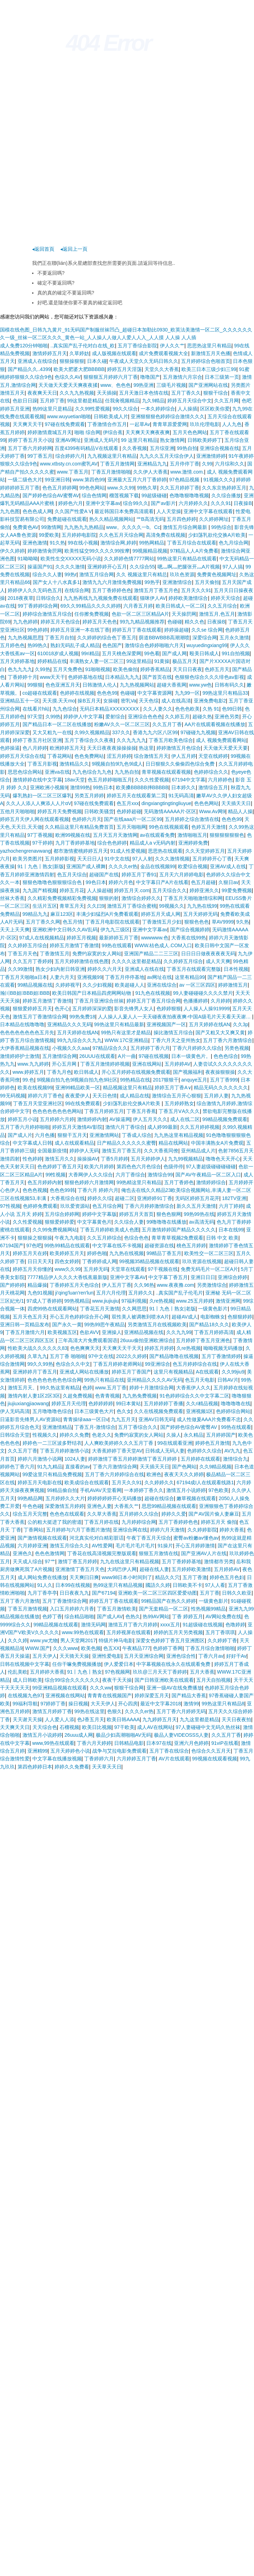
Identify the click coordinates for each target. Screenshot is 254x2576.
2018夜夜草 (20, 598)
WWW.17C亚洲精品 (126, 1040)
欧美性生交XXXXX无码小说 (71, 558)
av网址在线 (159, 977)
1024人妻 (74, 1459)
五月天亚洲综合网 (143, 1656)
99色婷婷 (37, 630)
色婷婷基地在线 (85, 677)
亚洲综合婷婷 (232, 1277)
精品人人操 (240, 811)
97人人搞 (233, 567)
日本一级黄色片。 (191, 1056)
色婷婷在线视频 (77, 693)
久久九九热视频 (77, 393)
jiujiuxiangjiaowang (28, 1403)
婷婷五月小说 (22, 1119)
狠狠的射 (109, 898)
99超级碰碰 (154, 495)
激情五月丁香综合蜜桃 (131, 906)
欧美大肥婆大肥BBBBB (79, 369)
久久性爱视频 (27, 1222)
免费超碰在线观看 (67, 519)
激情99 (191, 1703)
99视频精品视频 (150, 551)
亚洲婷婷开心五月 (107, 567)
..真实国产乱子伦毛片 (179, 1293)
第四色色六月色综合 (139, 1166)
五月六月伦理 (111, 1293)
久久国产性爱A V (73, 511)
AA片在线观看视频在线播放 (215, 724)
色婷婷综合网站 (233, 1411)
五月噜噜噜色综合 (52, 1411)
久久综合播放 (226, 495)
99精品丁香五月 (164, 1253)
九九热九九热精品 (84, 527)
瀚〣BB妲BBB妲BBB (25, 993)
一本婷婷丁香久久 (143, 1490)
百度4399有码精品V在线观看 (87, 448)
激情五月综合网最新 (186, 527)
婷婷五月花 (72, 890)
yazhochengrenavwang (25, 851)
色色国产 (112, 645)
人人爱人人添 (59, 1719)
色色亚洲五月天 (62, 685)
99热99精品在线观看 (67, 1245)
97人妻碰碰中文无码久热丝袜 (207, 1727)
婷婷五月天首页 (136, 1214)
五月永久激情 (234, 637)
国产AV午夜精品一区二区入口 (208, 1174)
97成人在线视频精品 (41, 937)
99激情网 (51, 527)
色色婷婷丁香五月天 (59, 1166)
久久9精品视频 (215, 1466)
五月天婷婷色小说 (70, 1751)
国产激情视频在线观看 (42, 1538)
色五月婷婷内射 (44, 1182)
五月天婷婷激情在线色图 (82, 961)
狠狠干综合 (215, 393)
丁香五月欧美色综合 (171, 740)
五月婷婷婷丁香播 (163, 1403)
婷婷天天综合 (225, 598)
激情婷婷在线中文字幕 (37, 779)
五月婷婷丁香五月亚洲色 (203, 1340)
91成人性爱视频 (127, 851)
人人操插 (187, 409)
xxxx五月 (170, 1624)
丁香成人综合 (136, 1135)
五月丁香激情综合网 (64, 1601)
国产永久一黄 (67, 1324)
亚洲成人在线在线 (144, 969)
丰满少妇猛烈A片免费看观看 (107, 914)
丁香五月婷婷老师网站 (117, 1364)
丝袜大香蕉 (12, 898)
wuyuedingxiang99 (206, 645)
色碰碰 (174, 622)
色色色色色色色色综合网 (54, 1380)
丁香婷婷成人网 (99, 1261)
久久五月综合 (222, 606)
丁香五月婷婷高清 (214, 1332)
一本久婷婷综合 (158, 409)
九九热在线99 (202, 906)
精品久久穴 (167, 1577)
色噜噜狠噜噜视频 (189, 495)
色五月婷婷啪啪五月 (110, 779)
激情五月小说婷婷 (186, 1490)
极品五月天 (184, 661)
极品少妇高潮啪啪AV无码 (123, 1735)
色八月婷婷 (35, 748)
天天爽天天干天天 (122, 1348)
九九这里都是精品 (199, 1719)
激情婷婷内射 (92, 1119)
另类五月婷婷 (89, 795)
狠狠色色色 (196, 922)
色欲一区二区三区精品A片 (140, 614)
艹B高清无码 (150, 519)
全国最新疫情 (52, 1150)
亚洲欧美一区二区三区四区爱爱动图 (157, 1593)
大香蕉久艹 (126, 1506)
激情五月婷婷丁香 (52, 1711)
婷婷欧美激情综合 (188, 598)
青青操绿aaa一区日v (85, 1419)
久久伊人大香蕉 (150, 472)
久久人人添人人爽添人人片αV (38, 803)
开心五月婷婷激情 (195, 1545)
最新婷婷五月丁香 (118, 937)
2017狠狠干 (166, 1080)
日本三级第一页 (222, 377)
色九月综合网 (233, 543)
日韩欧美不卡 (187, 1585)
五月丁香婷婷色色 (111, 590)
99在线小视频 (83, 543)
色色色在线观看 (67, 1514)
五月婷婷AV (178, 1064)
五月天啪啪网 (131, 827)
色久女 (124, 1411)
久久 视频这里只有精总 (141, 574)
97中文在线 (100, 1356)
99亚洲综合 (157, 1364)
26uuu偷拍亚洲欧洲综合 (146, 1340)
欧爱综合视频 (192, 866)
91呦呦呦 (28, 558)
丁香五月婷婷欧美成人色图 (109, 1229)
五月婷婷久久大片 (65, 1498)
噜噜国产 (150, 377)
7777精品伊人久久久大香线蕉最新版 (67, 1277)
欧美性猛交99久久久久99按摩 (97, 551)
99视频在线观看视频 (214, 1758)
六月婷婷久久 (193, 503)
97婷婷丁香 (53, 1703)
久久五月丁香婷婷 (32, 961)
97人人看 (215, 1585)
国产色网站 (184, 1466)
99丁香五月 (40, 456)
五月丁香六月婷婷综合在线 (114, 1474)
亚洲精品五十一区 (19, 701)
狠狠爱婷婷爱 (59, 1222)
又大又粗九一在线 (52, 732)
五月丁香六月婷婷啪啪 (24, 1127)
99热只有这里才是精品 (126, 1032)
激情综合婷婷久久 (141, 898)
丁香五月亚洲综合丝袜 (99, 1001)
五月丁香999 (224, 1080)
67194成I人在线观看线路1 (205, 1482)
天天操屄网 (184, 614)
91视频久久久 (218, 479)
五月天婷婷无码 (200, 914)
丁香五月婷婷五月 (104, 1111)
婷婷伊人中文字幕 (83, 716)
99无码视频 (12, 1095)
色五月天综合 (72, 874)
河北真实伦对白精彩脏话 (96, 1538)
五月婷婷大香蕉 (47, 1672)
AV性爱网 (102, 1545)
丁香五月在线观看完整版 (194, 969)
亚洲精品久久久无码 (69, 1024)
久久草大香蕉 (102, 1514)
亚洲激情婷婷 (211, 456)
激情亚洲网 (228, 1301)
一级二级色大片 (25, 479)
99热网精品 (152, 543)
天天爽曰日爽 (84, 1577)
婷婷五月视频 (81, 937)
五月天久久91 (196, 590)
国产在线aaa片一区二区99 (133, 819)
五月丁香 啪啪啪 (68, 1356)
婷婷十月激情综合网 (151, 1387)
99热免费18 (82, 1016)
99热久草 (147, 488)
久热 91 (211, 709)
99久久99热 (40, 1364)
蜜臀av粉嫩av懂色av (195, 1538)
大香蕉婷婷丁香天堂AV (117, 1451)
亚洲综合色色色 (145, 716)
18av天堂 (74, 779)
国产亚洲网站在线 (208, 385)
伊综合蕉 (113, 432)
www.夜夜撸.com (175, 1285)
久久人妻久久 (158, 709)
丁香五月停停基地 (124, 977)
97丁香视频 (40, 835)
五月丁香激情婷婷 (221, 1356)
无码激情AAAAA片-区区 (170, 811)
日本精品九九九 (122, 677)
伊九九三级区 (115, 929)
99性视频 (55, 1174)
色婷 (87, 1387)
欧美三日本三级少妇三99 (208, 369)
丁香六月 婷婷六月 (98, 1190)
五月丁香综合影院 (137, 345)
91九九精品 (50, 1466)
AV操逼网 (119, 1119)
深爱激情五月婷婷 (64, 1506)
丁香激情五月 (54, 953)
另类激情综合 (212, 1285)
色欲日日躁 (25, 400)
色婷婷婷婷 (100, 1403)
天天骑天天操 (74, 1656)
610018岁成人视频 (58, 653)
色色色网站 (206, 803)
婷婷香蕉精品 (155, 669)
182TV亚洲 (234, 1198)
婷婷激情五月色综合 (178, 748)
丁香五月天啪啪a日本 (23, 977)
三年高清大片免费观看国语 (87, 1340)
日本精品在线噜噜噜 (22, 1024)
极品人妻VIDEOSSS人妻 (181, 1735)
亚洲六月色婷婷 (191, 1743)
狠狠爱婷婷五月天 (32, 1008)
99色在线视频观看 (169, 827)
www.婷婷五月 (28, 1072)
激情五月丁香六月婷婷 (132, 1624)
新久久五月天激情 (196, 1206)
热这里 (146, 748)
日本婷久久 (183, 787)
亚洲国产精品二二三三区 (151, 953)
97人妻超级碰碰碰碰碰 (211, 1166)
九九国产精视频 (40, 890)
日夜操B (243, 503)
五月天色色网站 (190, 432)
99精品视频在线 (35, 985)
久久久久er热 (123, 866)
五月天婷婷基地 (17, 661)
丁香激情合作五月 (107, 424)
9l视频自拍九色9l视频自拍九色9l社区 (77, 1080)
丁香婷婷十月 (22, 677)
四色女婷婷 (67, 1261)
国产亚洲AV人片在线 (204, 1553)
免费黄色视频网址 (216, 574)
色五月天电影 (200, 1380)
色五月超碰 (203, 882)
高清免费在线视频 (165, 535)
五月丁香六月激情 (19, 1601)
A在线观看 (207, 1372)
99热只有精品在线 (104, 1380)
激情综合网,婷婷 (118, 543)
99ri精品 (90, 653)
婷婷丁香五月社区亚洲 (37, 740)
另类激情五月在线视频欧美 (157, 1324)
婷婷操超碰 (176, 630)
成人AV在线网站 (155, 1727)
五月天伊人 (44, 1656)
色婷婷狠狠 (168, 1008)
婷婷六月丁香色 (45, 1095)
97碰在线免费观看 (65, 424)
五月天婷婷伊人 (148, 1159)
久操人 (173, 1435)
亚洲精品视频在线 (143, 1332)
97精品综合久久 (110, 1048)
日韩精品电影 (129, 1743)
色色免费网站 (89, 756)
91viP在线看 (224, 1743)
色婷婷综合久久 (211, 772)
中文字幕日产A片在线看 (162, 882)
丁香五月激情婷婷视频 (105, 1064)
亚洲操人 (112, 1332)
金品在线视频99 (157, 866)
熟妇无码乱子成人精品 (75, 645)
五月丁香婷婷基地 (181, 1561)
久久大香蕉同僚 (161, 1150)
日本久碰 (97, 361)
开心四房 (128, 1703)
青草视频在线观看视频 (166, 772)
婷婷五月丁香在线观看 (136, 630)
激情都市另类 (219, 1561)
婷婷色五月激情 (212, 1443)
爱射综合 (115, 716)
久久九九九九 (131, 740)
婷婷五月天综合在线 (22, 756)
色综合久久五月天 (211, 1751)
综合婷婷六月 (70, 456)
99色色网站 (92, 488)
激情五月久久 (59, 1159)
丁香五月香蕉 (141, 1111)
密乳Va (128, 701)
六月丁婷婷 (231, 1206)
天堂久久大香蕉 (161, 369)
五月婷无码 (95, 1269)
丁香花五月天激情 (99, 1308)
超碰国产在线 (104, 874)
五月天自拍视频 (213, 1680)
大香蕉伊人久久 (193, 1387)
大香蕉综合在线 (67, 1198)
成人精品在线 (134, 1095)
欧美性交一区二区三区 (209, 1253)
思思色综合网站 (25, 772)
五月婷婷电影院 (79, 535)
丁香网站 (33, 1530)
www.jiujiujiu (105, 1301)
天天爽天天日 (15, 1727)
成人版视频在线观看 (114, 353)
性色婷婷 (32, 1159)
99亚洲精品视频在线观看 (59, 1688)
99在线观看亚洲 (174, 1443)
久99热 (42, 669)
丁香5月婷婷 (114, 1159)
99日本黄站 (128, 1403)
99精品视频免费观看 (224, 1119)
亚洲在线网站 (147, 1064)
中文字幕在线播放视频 (57, 1758)
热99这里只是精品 (52, 409)
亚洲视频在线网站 (65, 1695)
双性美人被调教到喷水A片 (140, 1317)
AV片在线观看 (174, 1758)
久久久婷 (17, 1640)
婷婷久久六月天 (104, 969)
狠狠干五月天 (72, 1135)
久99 (207, 464)
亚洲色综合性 (181, 1656)
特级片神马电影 (116, 1640)
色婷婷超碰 (129, 811)
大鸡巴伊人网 (122, 1569)
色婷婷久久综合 (204, 1451)
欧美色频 (91, 1648)
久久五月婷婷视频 (199, 1127)
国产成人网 (174, 653)
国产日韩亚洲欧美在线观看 (164, 1680)
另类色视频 (236, 1048)
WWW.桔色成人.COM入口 (163, 945)
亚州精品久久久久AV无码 (154, 1380)
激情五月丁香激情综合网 (40, 1016)
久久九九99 (179, 1332)
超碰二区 (125, 1198)
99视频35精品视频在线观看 (149, 1261)
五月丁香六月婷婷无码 (181, 1711)
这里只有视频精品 (173, 1372)
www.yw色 (200, 685)
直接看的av (77, 1466)
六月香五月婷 (138, 606)
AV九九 (232, 1451)
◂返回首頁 (43, 249)
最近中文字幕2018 (160, 1703)
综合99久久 (135, 503)
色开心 (62, 1008)
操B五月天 (89, 701)
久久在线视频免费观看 (158, 1411)
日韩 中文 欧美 (222, 1238)
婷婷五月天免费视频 (59, 811)
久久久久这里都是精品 (136, 961)
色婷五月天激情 (208, 827)
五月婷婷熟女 (179, 1103)
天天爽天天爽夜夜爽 (147, 432)
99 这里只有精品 (139, 440)
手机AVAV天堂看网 (101, 1490)
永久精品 (193, 1435)
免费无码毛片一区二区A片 (209, 1269)
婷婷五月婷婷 (159, 1348)
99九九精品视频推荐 (142, 622)
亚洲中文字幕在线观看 (208, 511)
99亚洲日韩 (57, 479)
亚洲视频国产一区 (166, 1024)
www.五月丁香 (110, 1387)
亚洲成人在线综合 (37, 361)
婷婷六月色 (121, 882)
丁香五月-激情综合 (95, 1427)
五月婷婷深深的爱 (92, 1008)
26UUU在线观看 (97, 1056)
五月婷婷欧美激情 (191, 1569)
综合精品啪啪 (79, 1616)
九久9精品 (153, 400)
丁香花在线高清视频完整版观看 (101, 1553)
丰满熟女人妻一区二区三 (96, 661)
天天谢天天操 (27, 1719)
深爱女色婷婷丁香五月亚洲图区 (170, 1640)
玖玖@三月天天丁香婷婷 (160, 1672)
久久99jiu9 (233, 1372)
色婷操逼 (10, 748)
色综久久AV (68, 377)
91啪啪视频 (98, 669)
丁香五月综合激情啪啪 (210, 1648)
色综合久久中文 (73, 1364)
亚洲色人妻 (99, 1506)
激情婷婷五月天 (49, 353)
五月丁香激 (194, 1577)
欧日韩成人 (86, 1072)
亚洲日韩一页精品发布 (24, 1324)
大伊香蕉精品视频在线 (24, 1048)
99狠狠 (35, 685)
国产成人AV (110, 1616)
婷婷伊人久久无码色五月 (35, 590)
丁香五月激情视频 (27, 1609)
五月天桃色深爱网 (121, 653)
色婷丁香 (52, 1616)
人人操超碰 (99, 890)
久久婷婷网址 (214, 519)
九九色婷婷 (25, 622)
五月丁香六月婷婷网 (30, 448)
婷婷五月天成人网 (160, 914)
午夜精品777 (136, 1648)
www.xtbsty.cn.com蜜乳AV (69, 464)
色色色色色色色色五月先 (27, 1032)
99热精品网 (30, 1498)
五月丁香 (209, 1593)
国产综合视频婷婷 (190, 929)
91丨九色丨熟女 (85, 1672)
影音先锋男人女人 (134, 1008)
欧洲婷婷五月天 (67, 748)
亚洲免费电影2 (210, 701)
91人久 (45, 1585)
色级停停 (173, 1166)
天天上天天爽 (15, 929)
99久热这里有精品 (60, 1387)
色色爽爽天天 (85, 1348)
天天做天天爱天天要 (225, 748)
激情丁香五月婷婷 (77, 1561)
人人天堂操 (168, 511)
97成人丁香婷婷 (44, 1301)
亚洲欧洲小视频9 (48, 787)
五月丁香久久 (186, 393)
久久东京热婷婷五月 (224, 488)
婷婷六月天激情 (167, 1530)
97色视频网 (117, 1672)
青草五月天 (72, 906)
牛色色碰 (32, 1506)
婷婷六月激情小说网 (40, 1459)
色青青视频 (107, 1396)
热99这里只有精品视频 (118, 1585)
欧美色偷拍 (125, 669)
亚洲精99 (37, 1751)
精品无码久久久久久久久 (221, 1087)
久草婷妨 (79, 353)
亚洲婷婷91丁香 (154, 1198)
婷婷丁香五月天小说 (30, 440)
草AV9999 (223, 922)
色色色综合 (225, 1056)
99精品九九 (35, 914)
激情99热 (80, 787)
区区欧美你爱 (215, 409)
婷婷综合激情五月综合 (47, 614)
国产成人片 (20, 1135)
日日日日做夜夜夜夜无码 (208, 953)
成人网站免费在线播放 (42, 1577)
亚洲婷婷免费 (193, 843)
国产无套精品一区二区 (163, 1609)
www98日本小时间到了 (127, 1577)
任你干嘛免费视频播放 (76, 1664)
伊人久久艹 (172, 345)
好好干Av (236, 1656)
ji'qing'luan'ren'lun (74, 1293)
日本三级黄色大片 (94, 1411)
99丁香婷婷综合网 (38, 606)
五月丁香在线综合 (169, 1751)
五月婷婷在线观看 (200, 1459)
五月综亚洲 (162, 448)
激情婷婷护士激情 (19, 1056)
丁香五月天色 (22, 953)
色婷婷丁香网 (167, 1648)
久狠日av (228, 882)
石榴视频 (69, 1727)
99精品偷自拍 (62, 1490)
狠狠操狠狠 (72, 361)
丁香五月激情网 (117, 464)
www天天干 (52, 677)
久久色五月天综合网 (121, 535)
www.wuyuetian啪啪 (69, 416)
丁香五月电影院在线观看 (112, 922)
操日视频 (78, 1703)
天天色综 (149, 701)
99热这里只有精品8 (223, 1703)
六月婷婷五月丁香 (136, 1758)
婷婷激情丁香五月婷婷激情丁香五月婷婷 (133, 1459)
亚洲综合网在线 (130, 1530)
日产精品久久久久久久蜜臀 (126, 1143)
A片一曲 (127, 1056)
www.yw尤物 (44, 1640)
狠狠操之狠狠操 (35, 1238)
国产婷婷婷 (12, 1285)
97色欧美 (218, 1490)
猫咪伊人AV (153, 598)
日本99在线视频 (73, 1585)
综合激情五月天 (151, 756)
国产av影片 (163, 503)
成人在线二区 (185, 1119)
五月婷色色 (12, 645)
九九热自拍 (126, 772)
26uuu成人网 (78, 1735)
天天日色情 (104, 1095)
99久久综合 (125, 409)
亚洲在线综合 (161, 985)
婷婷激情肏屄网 (44, 551)
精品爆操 (37, 1285)
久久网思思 (134, 1308)
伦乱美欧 (17, 1672)
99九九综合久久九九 (79, 1040)
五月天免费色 (67, 669)
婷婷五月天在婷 (30, 1253)
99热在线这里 (89, 1711)
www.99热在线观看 (83, 1632)
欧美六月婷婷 (99, 1166)
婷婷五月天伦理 (68, 1403)
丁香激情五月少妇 (161, 922)
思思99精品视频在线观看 (169, 1506)
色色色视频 (35, 1190)
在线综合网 (76, 590)
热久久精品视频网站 (111, 519)
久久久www (65, 1648)
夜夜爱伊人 (77, 1095)
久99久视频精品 (92, 732)
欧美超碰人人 (129, 985)
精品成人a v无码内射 (153, 843)
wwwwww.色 (154, 937)
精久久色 (194, 622)
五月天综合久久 (169, 890)
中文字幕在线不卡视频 (117, 1245)
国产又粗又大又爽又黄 (220, 1032)
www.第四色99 (89, 479)
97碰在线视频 (153, 1056)
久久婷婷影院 (202, 1530)
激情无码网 (93, 1624)
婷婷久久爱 (173, 1514)
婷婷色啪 (97, 1253)
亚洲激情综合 (177, 582)
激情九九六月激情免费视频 (112, 582)
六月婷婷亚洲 (32, 1545)
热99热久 (37, 645)
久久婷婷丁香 (222, 1640)
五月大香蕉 (202, 1672)
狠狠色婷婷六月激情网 (89, 1182)
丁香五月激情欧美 (116, 1609)
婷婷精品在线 (52, 661)
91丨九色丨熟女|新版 (41, 866)
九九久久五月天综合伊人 (167, 456)
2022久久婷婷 (131, 1356)
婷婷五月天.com (131, 890)
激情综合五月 (213, 787)
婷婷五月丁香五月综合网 (153, 1001)
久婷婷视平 (67, 985)
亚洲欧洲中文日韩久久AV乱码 (65, 929)
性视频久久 (44, 1435)
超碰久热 (202, 716)
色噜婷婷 (235, 1624)
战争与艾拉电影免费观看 (119, 1751)
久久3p (240, 1024)
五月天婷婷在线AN (209, 1024)
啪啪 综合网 (87, 432)
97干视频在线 (163, 1269)
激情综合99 (160, 1174)
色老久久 (102, 1435)
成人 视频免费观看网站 (221, 740)
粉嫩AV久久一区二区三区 (122, 724)
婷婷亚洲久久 (204, 890)
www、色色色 (115, 385)
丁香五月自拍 (59, 637)
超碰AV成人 (185, 1317)
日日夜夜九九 (74, 1593)
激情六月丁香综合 (125, 1127)
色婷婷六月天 (86, 819)
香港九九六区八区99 (155, 732)
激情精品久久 (74, 764)
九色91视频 (40, 1293)
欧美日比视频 (97, 1727)
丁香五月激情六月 (25, 1332)
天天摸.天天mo (58, 701)
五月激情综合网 (59, 1056)
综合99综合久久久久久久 (72, 1680)
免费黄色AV (26, 527)
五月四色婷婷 (181, 519)
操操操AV (87, 1159)
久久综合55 (142, 567)
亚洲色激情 (35, 543)
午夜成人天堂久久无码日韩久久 (143, 361)
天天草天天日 (107, 1767)
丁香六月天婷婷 (94, 1743)
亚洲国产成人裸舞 (86, 866)
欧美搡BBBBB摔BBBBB (142, 787)
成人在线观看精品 (74, 1143)
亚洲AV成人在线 (228, 866)
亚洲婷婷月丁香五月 (35, 1372)
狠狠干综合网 (129, 1688)
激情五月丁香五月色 (156, 590)
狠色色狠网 (168, 1214)
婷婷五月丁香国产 (131, 1372)
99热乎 (152, 582)
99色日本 (96, 882)
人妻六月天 (62, 977)
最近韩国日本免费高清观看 (124, 511)
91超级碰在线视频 (202, 1624)
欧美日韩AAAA (123, 1719)
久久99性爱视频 (92, 409)
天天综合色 (44, 1727)
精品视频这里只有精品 (127, 1087)
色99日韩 (232, 709)
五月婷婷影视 (59, 858)
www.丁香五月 (72, 472)
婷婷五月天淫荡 (124, 369)
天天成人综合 (27, 1561)
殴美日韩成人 (204, 653)
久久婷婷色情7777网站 (129, 558)
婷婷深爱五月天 (152, 1695)
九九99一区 (187, 693)
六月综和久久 (229, 464)
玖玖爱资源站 (75, 1206)
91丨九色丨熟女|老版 (172, 1308)
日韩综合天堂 (15, 1435)
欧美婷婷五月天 (67, 1253)
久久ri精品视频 (202, 1403)
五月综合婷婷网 (62, 1214)
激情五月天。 (22, 1387)
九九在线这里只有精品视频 (129, 1561)
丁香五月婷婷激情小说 (64, 1451)
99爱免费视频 (237, 890)
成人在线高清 (176, 701)
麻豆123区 (61, 914)
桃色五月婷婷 (191, 1245)
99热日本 (103, 787)
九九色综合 (64, 709)
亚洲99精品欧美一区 (77, 1087)
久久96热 (144, 1285)
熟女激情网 (172, 440)
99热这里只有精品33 (225, 693)
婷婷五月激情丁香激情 (74, 945)
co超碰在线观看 (40, 693)
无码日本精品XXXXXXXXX (110, 709)
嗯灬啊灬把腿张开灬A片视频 (188, 567)
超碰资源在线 (159, 1245)
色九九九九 (20, 669)
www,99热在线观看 (53, 1743)
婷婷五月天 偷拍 (219, 1522)
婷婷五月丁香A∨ (173, 1087)
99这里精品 (139, 661)
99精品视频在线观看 (56, 1624)
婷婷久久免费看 (72, 1767)
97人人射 (142, 858)
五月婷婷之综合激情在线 (192, 819)
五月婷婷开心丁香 (212, 858)
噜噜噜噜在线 (235, 1403)
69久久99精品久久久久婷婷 (90, 606)
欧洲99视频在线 (73, 835)
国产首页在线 (157, 677)
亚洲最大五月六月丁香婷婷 (137, 479)
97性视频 (10, 1206)
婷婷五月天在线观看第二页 (136, 795)
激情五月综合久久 (69, 1545)
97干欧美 (124, 1727)
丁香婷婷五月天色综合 (74, 1285)
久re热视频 (161, 1301)
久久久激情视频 (172, 858)
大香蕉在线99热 (188, 937)
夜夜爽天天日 (42, 393)
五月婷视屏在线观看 (128, 1632)
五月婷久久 (140, 1293)
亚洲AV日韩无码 (156, 1419)
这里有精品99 (190, 977)
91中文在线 (117, 858)
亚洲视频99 (90, 977)
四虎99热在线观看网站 (52, 1308)
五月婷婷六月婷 (57, 1119)
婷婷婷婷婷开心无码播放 (114, 1498)
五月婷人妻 (216, 1095)
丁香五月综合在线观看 (191, 543)
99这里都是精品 (85, 400)
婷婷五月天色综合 (60, 622)
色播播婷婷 (195, 1001)
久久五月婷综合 (104, 1238)
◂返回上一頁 (73, 249)
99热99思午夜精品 (104, 1324)
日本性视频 (236, 969)
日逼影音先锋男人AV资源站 (30, 1419)
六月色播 (45, 1135)
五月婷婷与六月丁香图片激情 (78, 1530)
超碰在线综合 (159, 1498)
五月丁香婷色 (179, 1182)
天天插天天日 (236, 803)
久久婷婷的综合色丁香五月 (106, 637)
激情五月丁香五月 (121, 1150)
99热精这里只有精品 (139, 1182)
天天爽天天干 (27, 424)
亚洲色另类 (227, 716)
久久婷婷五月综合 (27, 945)
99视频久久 (171, 906)
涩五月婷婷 (119, 756)
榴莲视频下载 (124, 495)
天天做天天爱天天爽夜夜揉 (68, 385)
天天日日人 (89, 858)
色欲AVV (89, 1332)
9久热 (242, 922)
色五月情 (72, 922)
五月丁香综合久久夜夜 (89, 740)
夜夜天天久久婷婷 (184, 1474)
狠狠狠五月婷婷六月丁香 (110, 377)
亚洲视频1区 (199, 1411)
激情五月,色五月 (217, 614)
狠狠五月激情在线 (158, 1553)
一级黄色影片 (213, 1308)
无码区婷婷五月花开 (197, 1198)
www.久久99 (120, 488)
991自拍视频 (235, 653)
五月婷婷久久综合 (139, 1514)
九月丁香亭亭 (42, 1593)
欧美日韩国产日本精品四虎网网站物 (92, 993)
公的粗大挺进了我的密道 (54, 1522)
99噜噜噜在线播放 (167, 1222)
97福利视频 (134, 1301)
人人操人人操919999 (207, 1008)
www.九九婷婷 (33, 1064)
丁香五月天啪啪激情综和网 (193, 898)
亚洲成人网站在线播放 (84, 1372)
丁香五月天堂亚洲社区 (37, 1103)
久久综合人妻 (129, 1222)
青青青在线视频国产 (109, 1695)
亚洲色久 (22, 1553)
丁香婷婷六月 (99, 1758)
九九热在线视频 (126, 1253)
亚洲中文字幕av (103, 503)
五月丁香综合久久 (137, 1427)
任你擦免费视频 (91, 614)
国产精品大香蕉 (189, 1695)
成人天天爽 (218, 961)
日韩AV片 (227, 1380)
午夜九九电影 (69, 1238)
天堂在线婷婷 (213, 756)
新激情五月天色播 (210, 353)
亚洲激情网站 (104, 1135)
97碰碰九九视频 (198, 732)
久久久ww (101, 1688)
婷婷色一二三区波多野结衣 (52, 1443)
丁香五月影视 (42, 764)
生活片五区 (44, 906)
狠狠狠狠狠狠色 (227, 835)
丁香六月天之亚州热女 (175, 1040)
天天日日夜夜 (187, 669)
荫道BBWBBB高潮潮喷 (164, 637)
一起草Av (140, 424)
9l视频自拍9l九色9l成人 (117, 764)
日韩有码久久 (229, 685)
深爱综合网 (204, 637)
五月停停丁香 (184, 464)
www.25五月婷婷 (194, 1301)
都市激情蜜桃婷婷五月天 (81, 851)
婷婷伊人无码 (84, 1150)
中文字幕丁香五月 (168, 1277)
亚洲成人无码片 (101, 440)
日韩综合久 (48, 598)
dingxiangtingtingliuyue (166, 803)
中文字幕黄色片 (94, 1222)
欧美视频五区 (62, 1332)
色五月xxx (128, 803)
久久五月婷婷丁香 (179, 488)
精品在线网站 (173, 1143)
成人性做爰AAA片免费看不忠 (209, 1419)
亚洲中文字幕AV (128, 1277)
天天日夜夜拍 (236, 1719)
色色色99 (107, 693)
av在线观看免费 (157, 835)
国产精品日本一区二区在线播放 (57, 724)
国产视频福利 (188, 1072)
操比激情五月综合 (173, 1032)
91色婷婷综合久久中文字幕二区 (194, 1396)
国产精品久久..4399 (29, 369)
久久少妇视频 (97, 985)
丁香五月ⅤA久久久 (179, 1111)
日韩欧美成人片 (111, 416)
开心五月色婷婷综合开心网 (79, 1317)
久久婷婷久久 (159, 1482)
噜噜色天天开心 (223, 1159)
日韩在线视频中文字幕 (24, 1664)
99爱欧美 (49, 535)
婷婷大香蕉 (231, 1530)
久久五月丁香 (167, 724)
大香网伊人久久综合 (90, 1174)
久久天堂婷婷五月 (205, 851)
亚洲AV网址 (68, 440)
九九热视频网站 (137, 685)
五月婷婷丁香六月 (150, 1048)
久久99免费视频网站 (55, 1229)
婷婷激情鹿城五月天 (49, 432)
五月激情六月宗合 (182, 377)
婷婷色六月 (70, 503)
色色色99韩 (62, 1190)
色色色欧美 (187, 709)
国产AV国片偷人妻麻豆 (213, 1514)
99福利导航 (25, 1703)
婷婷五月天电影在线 (40, 1482)
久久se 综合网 (207, 630)
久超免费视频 (77, 1396)
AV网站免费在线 (223, 1616)
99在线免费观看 (82, 1103)
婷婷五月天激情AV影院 (77, 1127)
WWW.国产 (37, 1648)
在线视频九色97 (25, 1695)
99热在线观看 (117, 945)
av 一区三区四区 (197, 985)
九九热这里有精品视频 (178, 1135)
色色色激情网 (49, 1553)
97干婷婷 (42, 843)
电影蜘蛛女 (212, 1317)
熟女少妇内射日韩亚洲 (60, 969)
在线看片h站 (36, 709)
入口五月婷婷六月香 (72, 1609)
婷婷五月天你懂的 (32, 1269)
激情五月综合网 (96, 574)
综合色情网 (94, 495)
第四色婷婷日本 (35, 1767)
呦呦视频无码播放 (223, 1348)
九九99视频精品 (185, 1159)
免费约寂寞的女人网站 (97, 953)
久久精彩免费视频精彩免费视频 (62, 898)
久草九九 (37, 1356)
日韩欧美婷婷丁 (204, 440)
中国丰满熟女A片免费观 (217, 1143)
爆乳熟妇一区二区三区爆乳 (42, 795)
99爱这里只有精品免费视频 (52, 1474)
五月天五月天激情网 (115, 835)
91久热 (57, 543)
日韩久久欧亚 (237, 1593)
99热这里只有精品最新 (119, 1024)
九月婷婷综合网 (139, 1522)
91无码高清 (181, 795)
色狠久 (114, 1711)
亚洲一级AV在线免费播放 (174, 1688)
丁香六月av (210, 1656)
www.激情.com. (187, 472)
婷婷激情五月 (233, 985)
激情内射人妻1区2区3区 (34, 1396)
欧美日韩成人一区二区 (180, 606)
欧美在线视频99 (35, 1087)
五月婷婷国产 (221, 1435)
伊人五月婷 (183, 756)
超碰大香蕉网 (171, 685)
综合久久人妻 (47, 574)
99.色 (28, 1080)
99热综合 (221, 527)
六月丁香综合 (130, 1174)
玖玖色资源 (182, 574)
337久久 (121, 732)
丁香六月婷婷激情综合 (149, 1206)
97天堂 (35, 716)
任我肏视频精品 (122, 400)
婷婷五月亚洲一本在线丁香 (80, 630)
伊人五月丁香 (116, 1285)
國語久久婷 (157, 1585)
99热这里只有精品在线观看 (187, 558)
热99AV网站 (156, 1616)
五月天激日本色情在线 (143, 393)
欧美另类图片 (27, 858)
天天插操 (107, 393)
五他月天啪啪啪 (17, 811)
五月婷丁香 (52, 400)
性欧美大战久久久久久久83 (38, 1348)
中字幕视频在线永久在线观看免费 (174, 1664)
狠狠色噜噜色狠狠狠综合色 (53, 882)
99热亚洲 (144, 385)
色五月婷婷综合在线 (195, 1364)
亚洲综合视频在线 (219, 448)
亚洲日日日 (203, 1277)
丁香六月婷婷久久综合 (197, 1048)
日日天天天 (39, 1261)
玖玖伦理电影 (204, 424)
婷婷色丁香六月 (17, 1466)
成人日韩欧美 (27, 1680)
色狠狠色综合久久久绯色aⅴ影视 (209, 677)
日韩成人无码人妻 (165, 1451)
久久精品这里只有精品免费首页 (79, 827)
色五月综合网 (107, 1206)
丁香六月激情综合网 (115, 1466)
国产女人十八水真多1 (56, 582)
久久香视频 (134, 448)
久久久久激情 (70, 567)
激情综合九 (235, 1459)
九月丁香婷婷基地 (75, 843)
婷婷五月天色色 (99, 622)
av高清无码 (201, 1222)
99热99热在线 (199, 1214)
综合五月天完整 (30, 1514)
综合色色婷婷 (112, 843)
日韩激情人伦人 (99, 685)
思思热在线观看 (165, 851)
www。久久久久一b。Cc (133, 527)
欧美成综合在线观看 (86, 1482)
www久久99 (68, 1269)
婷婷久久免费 (74, 1435)
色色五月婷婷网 (59, 488)
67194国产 (12, 1245)
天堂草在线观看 (128, 1269)
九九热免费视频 (139, 1396)
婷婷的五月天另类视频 (178, 1632)
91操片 (165, 1545)
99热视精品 (76, 1301)
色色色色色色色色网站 (57, 1111)
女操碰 (110, 701)
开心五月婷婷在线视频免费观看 (136, 1072)
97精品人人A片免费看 (194, 551)
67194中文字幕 (188, 779)
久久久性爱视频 (152, 779)
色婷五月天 (217, 669)
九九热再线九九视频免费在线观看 (100, 598)
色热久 (132, 1616)
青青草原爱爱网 (170, 424)
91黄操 (162, 661)
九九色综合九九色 (92, 772)
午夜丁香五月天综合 (148, 1538)
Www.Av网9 (212, 811)
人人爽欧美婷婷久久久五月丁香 (119, 1443)
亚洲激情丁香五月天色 (80, 1569)
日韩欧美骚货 (99, 811)
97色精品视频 (184, 479)
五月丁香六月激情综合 (227, 1040)
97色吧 (34, 1245)
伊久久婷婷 (12, 551)
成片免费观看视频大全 (163, 353)
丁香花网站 (59, 756)
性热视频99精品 (208, 1609)
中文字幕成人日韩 (32, 1143)
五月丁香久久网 (43, 922)
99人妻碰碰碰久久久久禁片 (203, 993)
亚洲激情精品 (57, 1427)
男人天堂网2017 (78, 1640)
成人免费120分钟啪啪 (24, 345)
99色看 (152, 653)
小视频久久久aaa (71, 1048)
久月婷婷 (220, 1001)
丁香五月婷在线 (101, 1522)
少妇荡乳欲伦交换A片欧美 (217, 535)
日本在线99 (231, 1229)
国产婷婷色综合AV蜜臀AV (51, 495)
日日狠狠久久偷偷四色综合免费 (180, 764)
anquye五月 (194, 1080)
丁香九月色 (59, 1072)
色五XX (111, 1648)
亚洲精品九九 (152, 464)
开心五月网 (65, 1064)
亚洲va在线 (57, 772)
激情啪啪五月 (192, 835)
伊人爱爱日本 (119, 1664)
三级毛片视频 (171, 385)
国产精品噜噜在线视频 (174, 1356)
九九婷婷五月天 (159, 1719)
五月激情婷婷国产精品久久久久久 (179, 1229)
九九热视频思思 (25, 637)
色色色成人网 (37, 511)
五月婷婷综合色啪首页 (205, 361)
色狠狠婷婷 (240, 1317)
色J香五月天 (90, 1719)
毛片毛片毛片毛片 (135, 1545)
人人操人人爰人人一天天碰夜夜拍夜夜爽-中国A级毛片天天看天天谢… (175, 1016)
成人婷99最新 (162, 1127)
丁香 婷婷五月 (187, 1616)
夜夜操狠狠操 (220, 1072)
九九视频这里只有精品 (112, 456)
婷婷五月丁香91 (139, 874)
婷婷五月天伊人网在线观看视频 (34, 819)
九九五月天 (123, 1419)
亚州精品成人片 (198, 1150)
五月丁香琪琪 (220, 1632)
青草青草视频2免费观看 (177, 1238)
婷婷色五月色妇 (227, 1577)
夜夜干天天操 (117, 1680)
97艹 (50, 1561)
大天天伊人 (103, 1703)
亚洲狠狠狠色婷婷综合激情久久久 (168, 416)
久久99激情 (20, 969)
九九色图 (10, 511)
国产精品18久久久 (209, 1324)
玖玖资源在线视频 (202, 1261)
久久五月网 (226, 400)
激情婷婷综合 (211, 1182)
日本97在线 (159, 1743)
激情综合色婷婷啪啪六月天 (154, 645)
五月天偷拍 (207, 582)
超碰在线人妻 (154, 1569)
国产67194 (104, 1593)
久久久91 (221, 503)
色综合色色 (136, 1238)
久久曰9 (96, 906)
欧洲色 (154, 1474)
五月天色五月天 (30, 1317)
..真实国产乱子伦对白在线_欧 (82, 345)
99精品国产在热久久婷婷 (168, 1601)
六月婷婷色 (220, 779)
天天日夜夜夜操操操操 (111, 748)
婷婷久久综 (99, 1198)
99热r (70, 574)
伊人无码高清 (15, 1411)
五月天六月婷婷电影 (181, 874)
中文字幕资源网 (154, 693)
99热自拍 (187, 448)
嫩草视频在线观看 (196, 1498)
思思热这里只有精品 (209, 345)
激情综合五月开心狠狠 (176, 1095)
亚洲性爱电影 (107, 1656)
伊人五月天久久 (150, 1119)
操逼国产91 (40, 567)
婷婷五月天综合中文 (189, 400)
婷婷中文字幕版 (99, 1214)
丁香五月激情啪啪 (111, 472)
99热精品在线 (135, 1080)
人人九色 (232, 424)
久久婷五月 (177, 716)
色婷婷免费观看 (40, 1206)
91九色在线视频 (153, 993)
